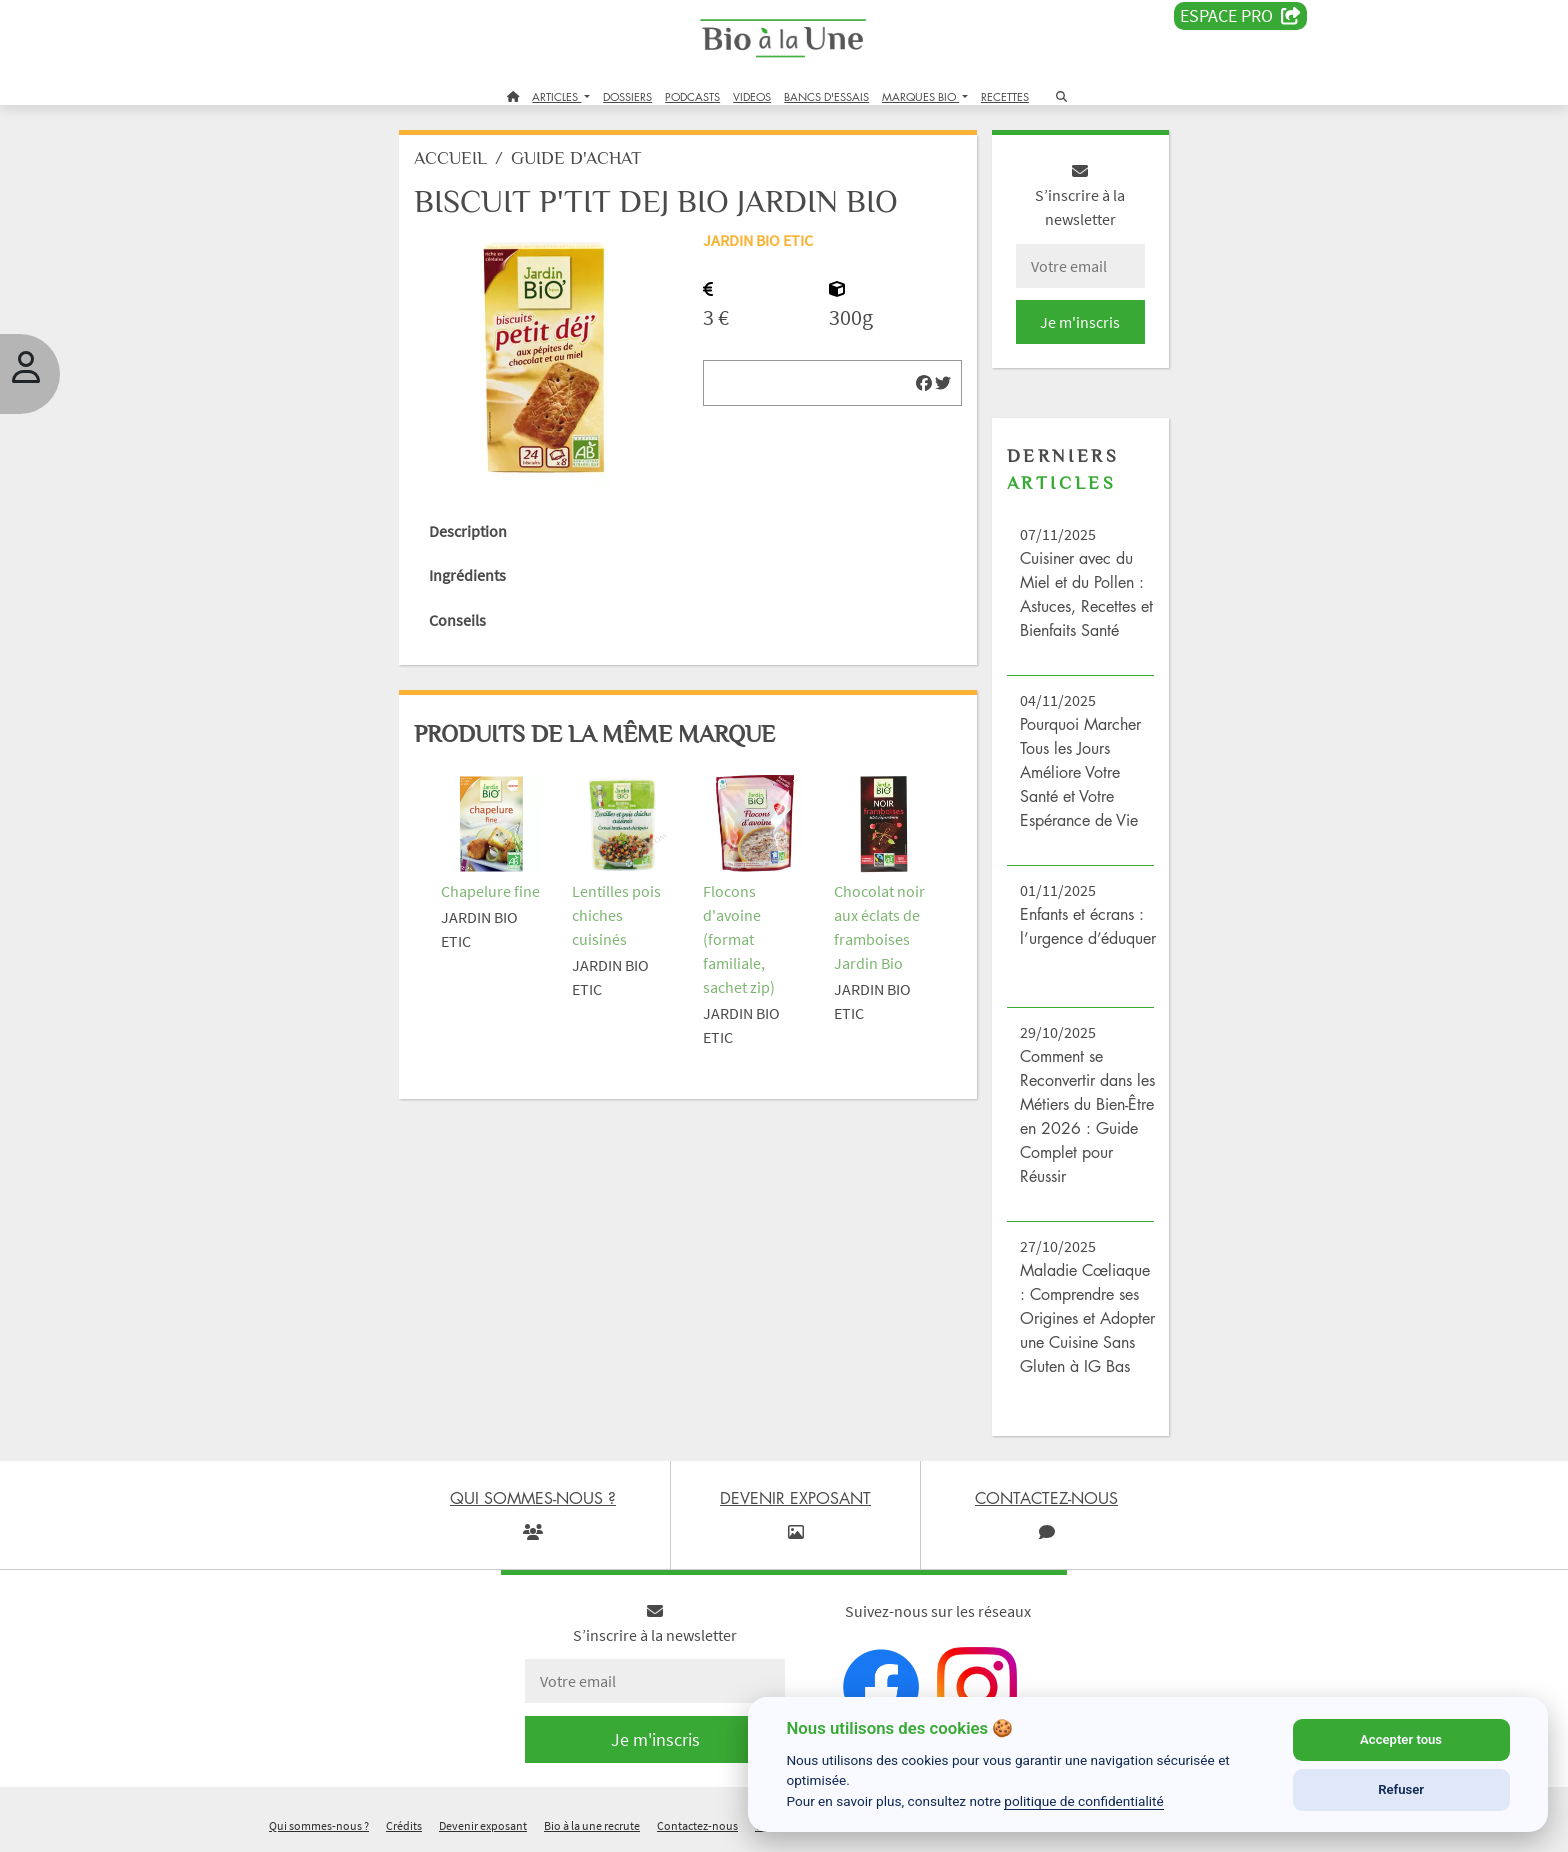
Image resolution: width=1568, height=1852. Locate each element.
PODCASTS (692, 96)
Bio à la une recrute (592, 1825)
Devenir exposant (483, 1825)
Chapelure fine (490, 891)
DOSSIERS (627, 96)
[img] (924, 383)
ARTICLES (556, 96)
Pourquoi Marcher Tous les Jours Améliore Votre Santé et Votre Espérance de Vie (1080, 772)
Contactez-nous (697, 1825)
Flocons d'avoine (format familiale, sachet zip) (739, 939)
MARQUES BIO (920, 96)
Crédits (404, 1825)
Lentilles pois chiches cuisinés (616, 915)
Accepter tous (1401, 1739)
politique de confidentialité (1084, 1801)
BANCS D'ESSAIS (826, 96)
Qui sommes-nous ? (319, 1825)
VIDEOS (752, 96)
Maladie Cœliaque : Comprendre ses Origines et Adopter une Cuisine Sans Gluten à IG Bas (1087, 1318)
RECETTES (1005, 96)
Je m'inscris (1080, 322)
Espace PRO (1240, 16)
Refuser (1401, 1789)
